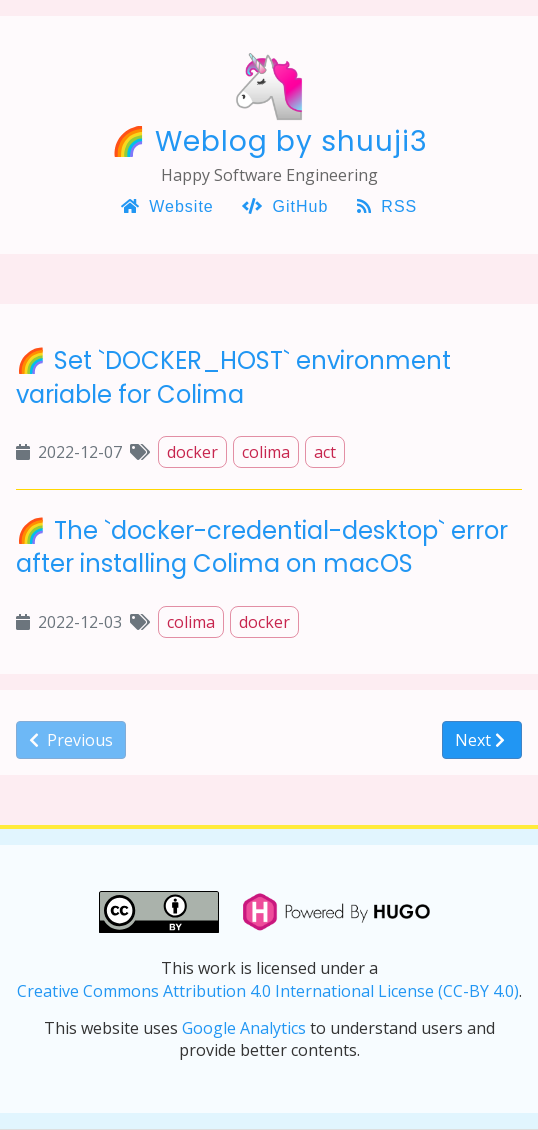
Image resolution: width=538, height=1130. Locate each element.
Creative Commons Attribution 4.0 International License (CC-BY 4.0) (268, 991)
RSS (387, 206)
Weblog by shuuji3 (291, 141)
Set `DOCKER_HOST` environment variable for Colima (233, 377)
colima (266, 452)
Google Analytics (244, 1028)
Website (167, 206)
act (325, 452)
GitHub (285, 206)
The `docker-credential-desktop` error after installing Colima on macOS (262, 547)
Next (480, 740)
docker (192, 452)
